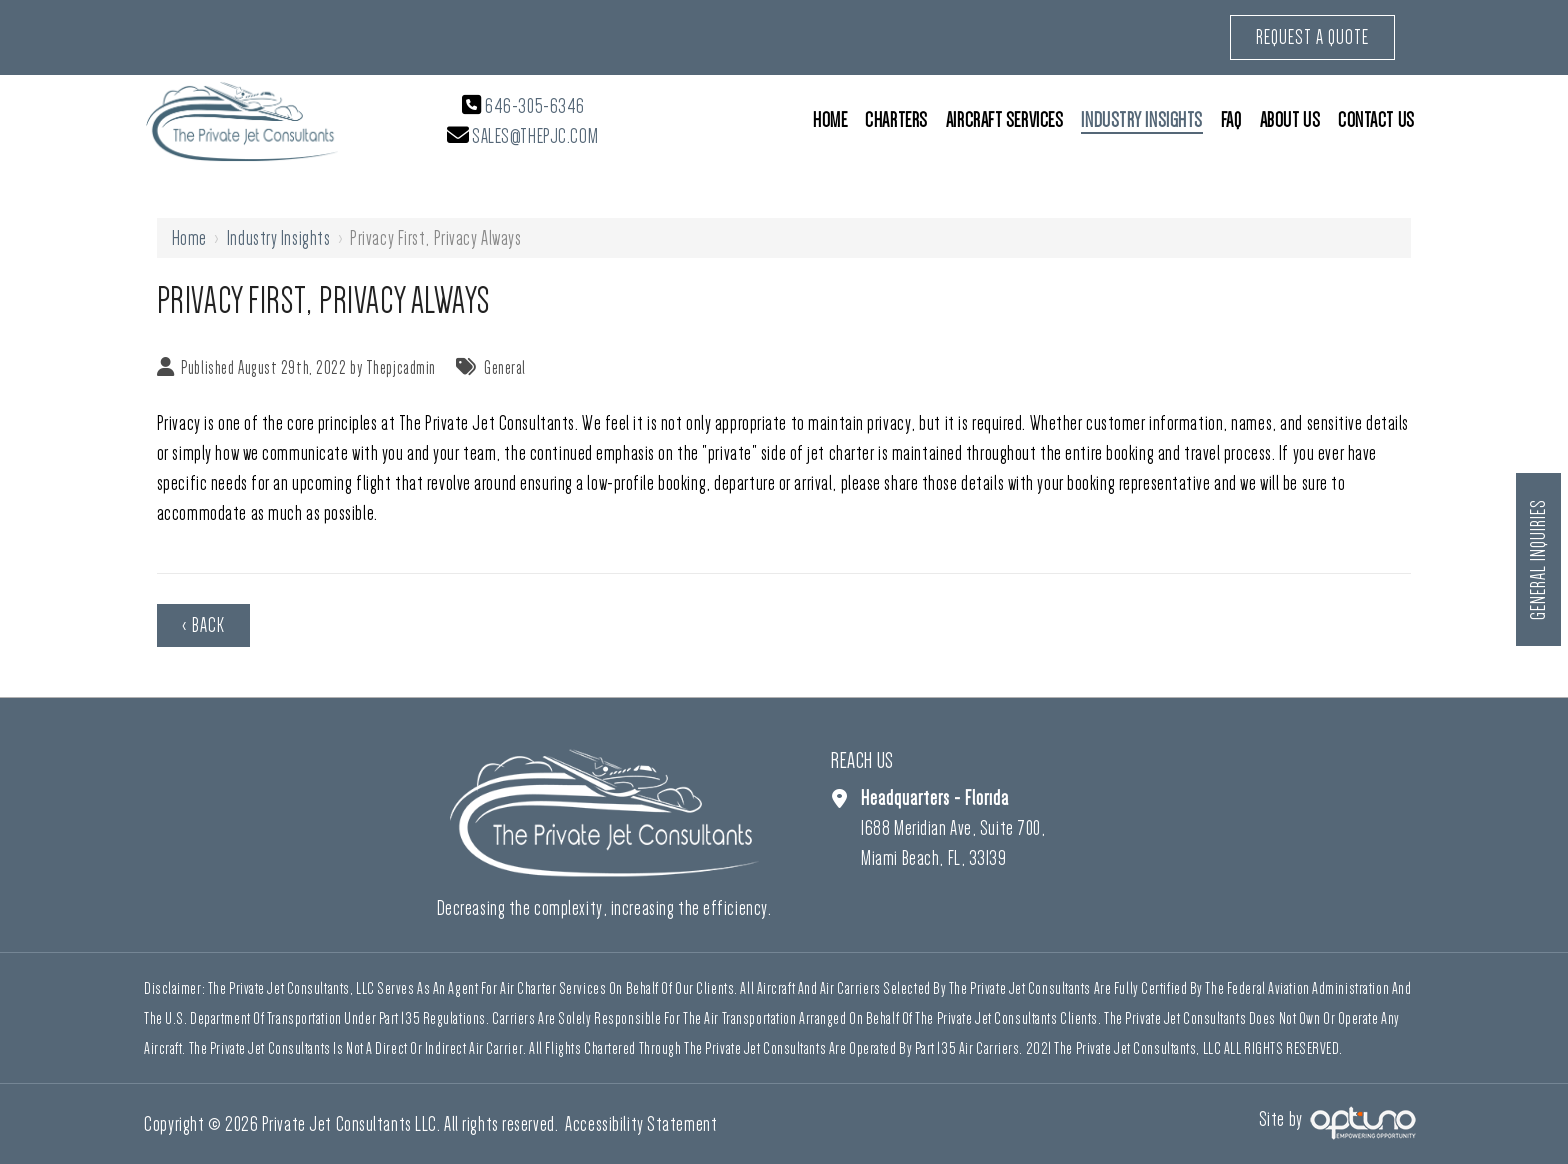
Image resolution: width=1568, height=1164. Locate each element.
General (505, 368)
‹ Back (203, 625)
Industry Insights (279, 238)
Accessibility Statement (641, 1124)
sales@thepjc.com (535, 136)
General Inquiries (1539, 560)
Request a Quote (1312, 37)
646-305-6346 (535, 106)
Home (189, 238)
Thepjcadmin (401, 368)
